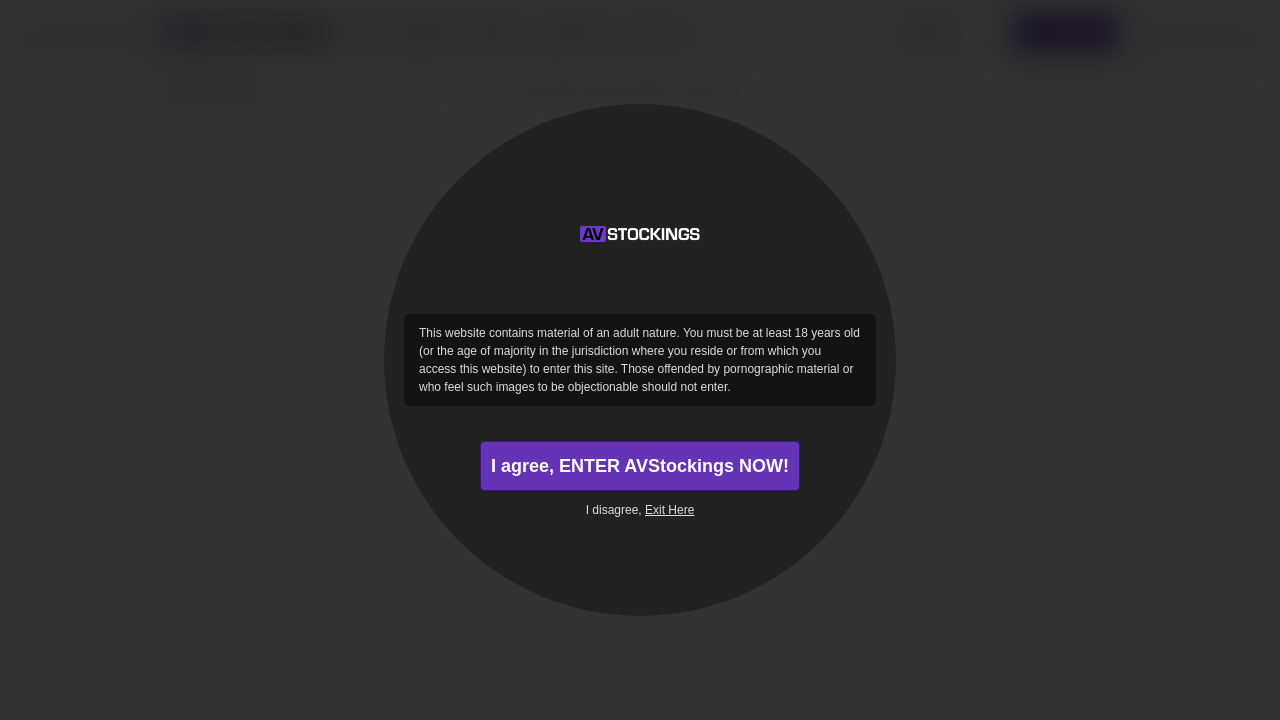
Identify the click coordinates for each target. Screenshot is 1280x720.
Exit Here (669, 510)
